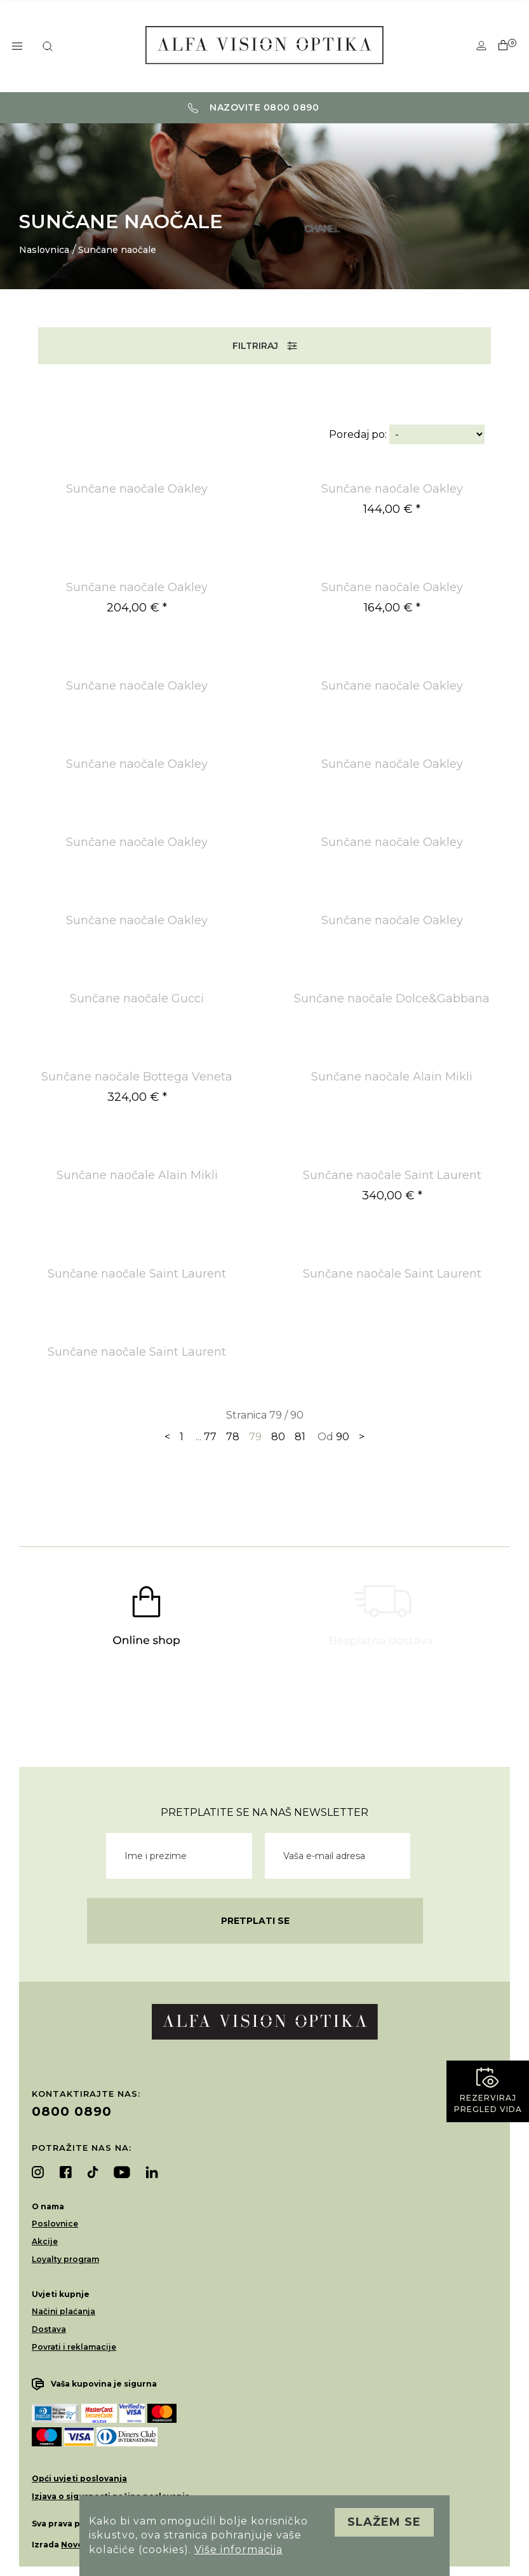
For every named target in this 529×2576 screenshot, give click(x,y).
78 (232, 1437)
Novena (77, 2544)
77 (210, 1437)
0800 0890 (72, 2111)
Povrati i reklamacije (74, 2347)
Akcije (45, 2241)
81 (300, 1437)
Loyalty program (65, 2259)
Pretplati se (255, 1920)
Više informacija (238, 2550)
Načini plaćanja (63, 2311)
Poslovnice (55, 2223)
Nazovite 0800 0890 (253, 107)
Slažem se (384, 2522)
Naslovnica (44, 250)
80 (278, 1437)
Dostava (49, 2329)
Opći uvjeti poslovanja (79, 2478)
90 (342, 1437)
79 (255, 1437)
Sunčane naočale (117, 250)
